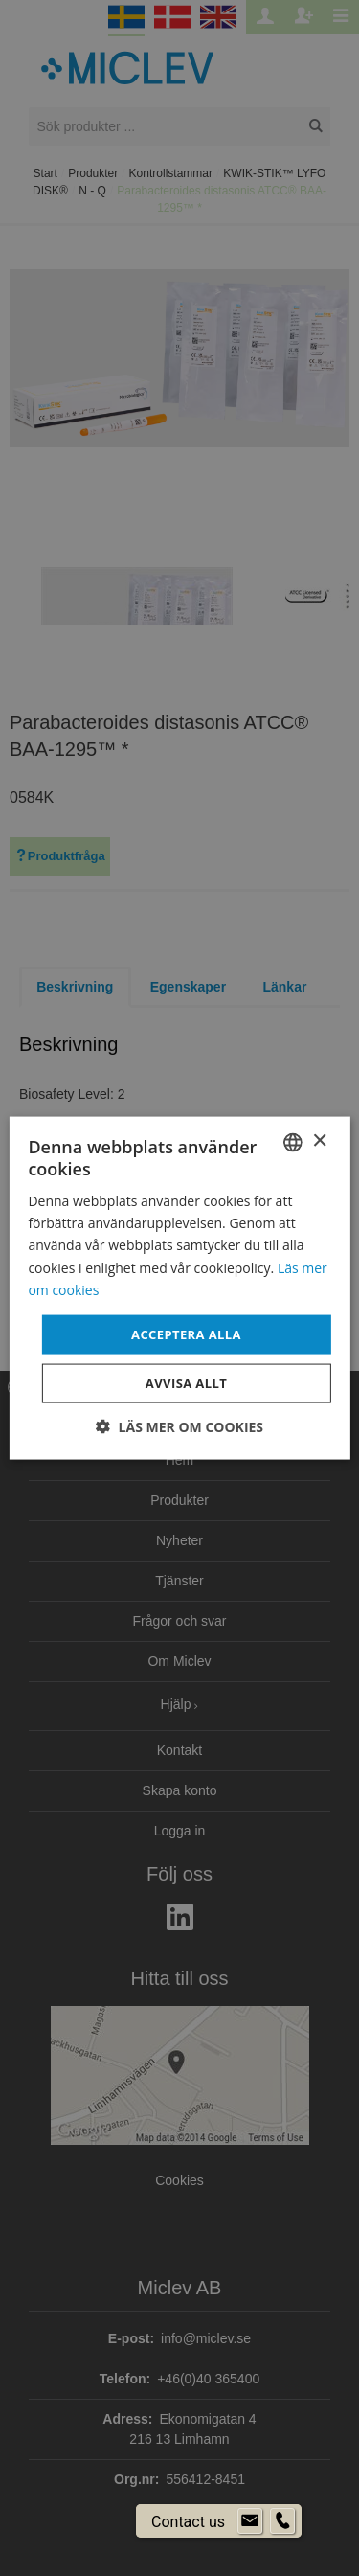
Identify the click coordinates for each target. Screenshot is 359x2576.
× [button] (319, 1141)
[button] (179, 1427)
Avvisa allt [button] (186, 1383)
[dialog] (179, 1288)
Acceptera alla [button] (186, 1333)
